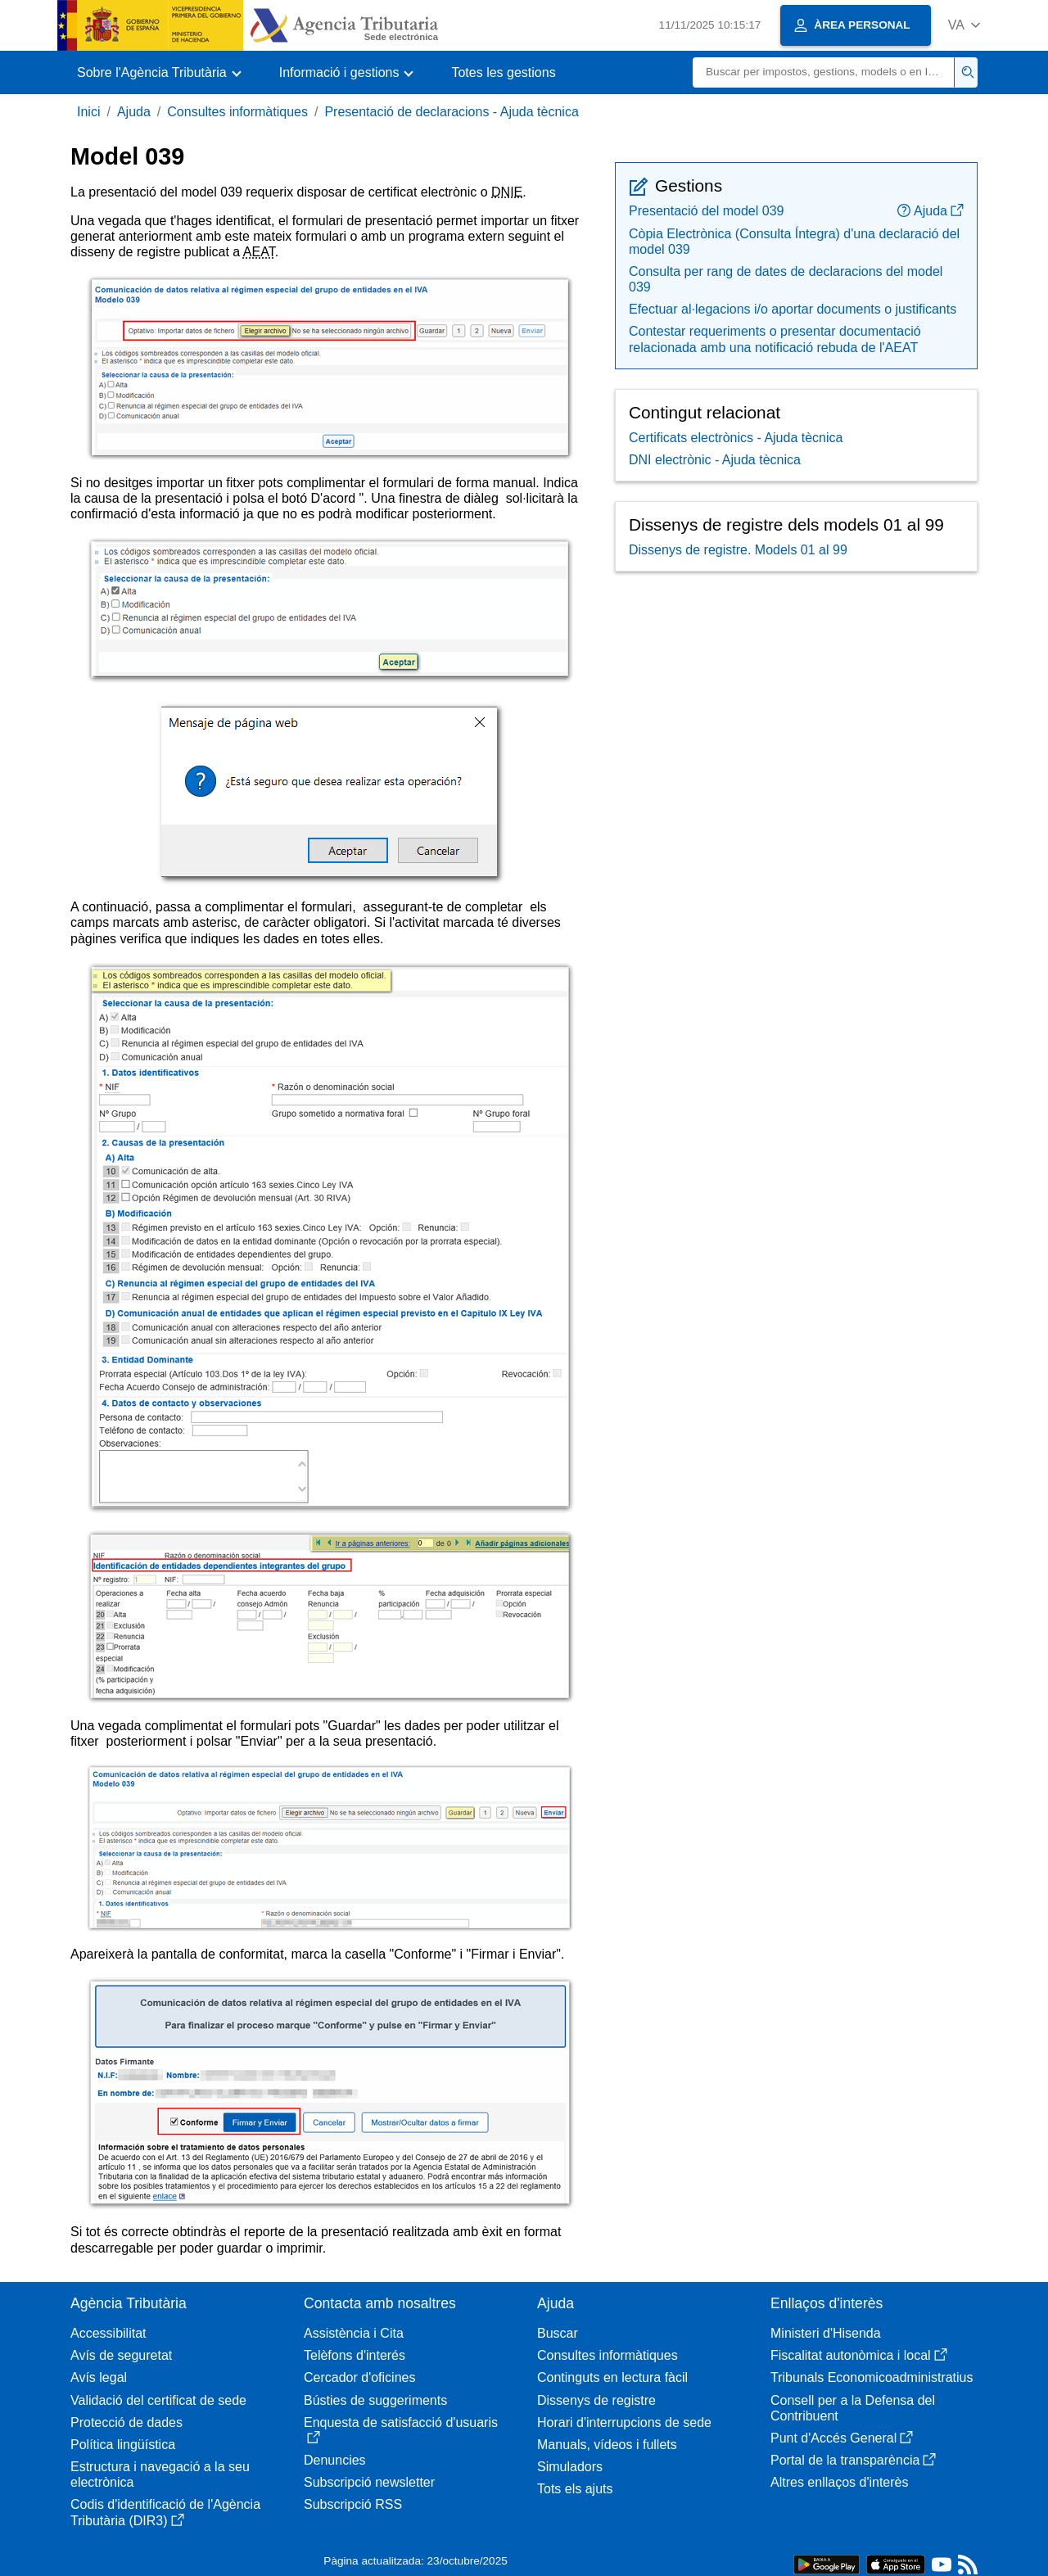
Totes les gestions (503, 72)
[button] (964, 25)
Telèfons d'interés (354, 2355)
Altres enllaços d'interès (839, 2482)
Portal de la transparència (853, 2460)
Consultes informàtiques (237, 112)
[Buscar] (824, 72)
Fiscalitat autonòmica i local (858, 2355)
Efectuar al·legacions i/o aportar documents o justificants (792, 309)
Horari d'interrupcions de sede (624, 2422)
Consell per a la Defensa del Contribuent (852, 2408)
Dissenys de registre (596, 2400)
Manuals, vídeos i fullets (607, 2445)
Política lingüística (122, 2445)
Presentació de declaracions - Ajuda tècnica (451, 112)
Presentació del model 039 (706, 211)
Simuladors (570, 2467)
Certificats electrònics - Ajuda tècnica (735, 438)
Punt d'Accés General (841, 2438)
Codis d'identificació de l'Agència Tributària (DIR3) (165, 2512)
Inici (88, 112)
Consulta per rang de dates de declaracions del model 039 (785, 279)
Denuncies (335, 2460)
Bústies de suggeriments (375, 2400)
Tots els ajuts (574, 2489)
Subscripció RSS (353, 2504)
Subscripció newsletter (369, 2482)
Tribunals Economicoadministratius (871, 2377)
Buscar (557, 2333)
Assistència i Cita (354, 2333)
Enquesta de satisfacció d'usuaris (401, 2430)
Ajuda (134, 112)
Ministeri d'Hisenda (825, 2333)
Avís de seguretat (121, 2355)
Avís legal (98, 2377)
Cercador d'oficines (359, 2377)
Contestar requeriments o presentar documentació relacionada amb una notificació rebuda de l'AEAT (775, 339)
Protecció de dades (126, 2422)
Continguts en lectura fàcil (612, 2377)
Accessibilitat (108, 2333)
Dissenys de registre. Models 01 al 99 (738, 550)
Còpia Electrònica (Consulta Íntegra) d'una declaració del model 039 (794, 241)
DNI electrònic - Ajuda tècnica (715, 460)
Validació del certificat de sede (158, 2400)
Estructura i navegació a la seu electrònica (160, 2474)
